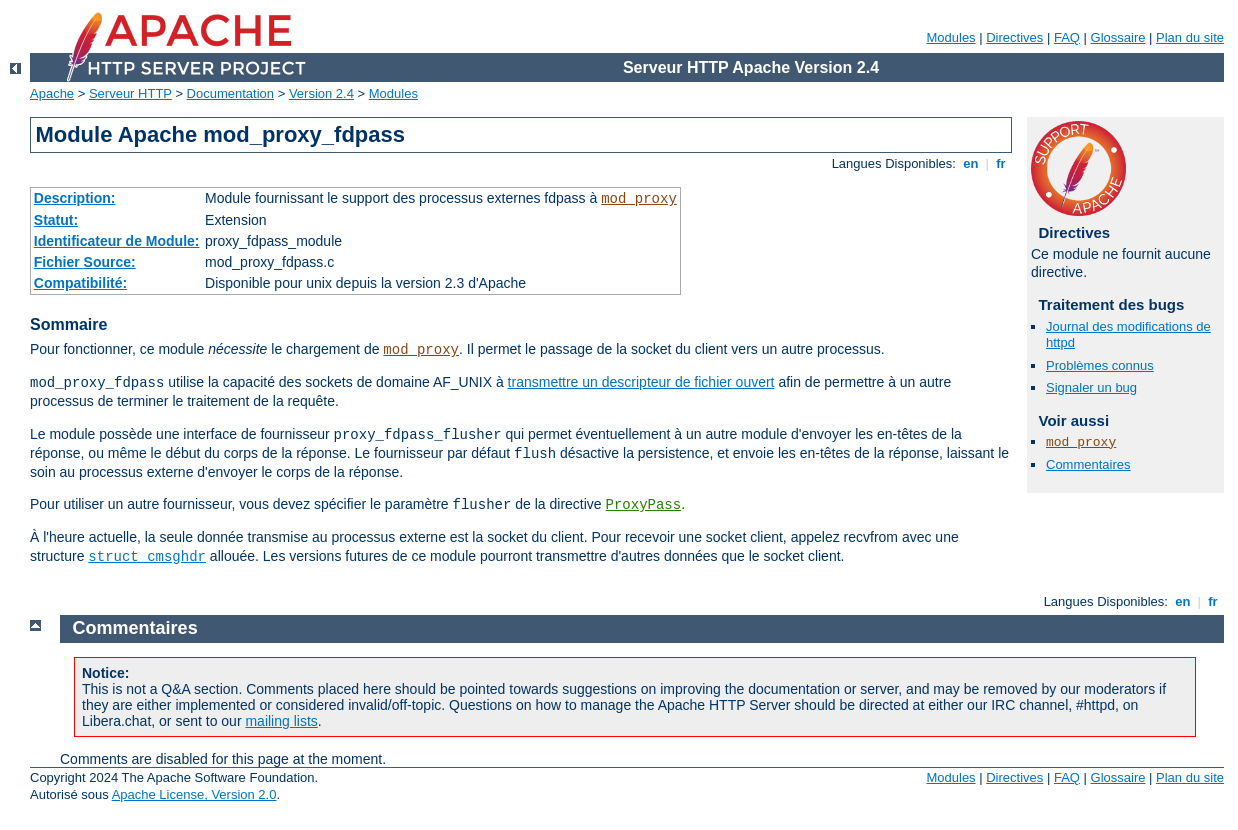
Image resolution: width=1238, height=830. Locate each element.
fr (1001, 163)
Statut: (56, 220)
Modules (950, 37)
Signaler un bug (1091, 387)
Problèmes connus (1100, 365)
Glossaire (1118, 37)
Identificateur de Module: (117, 241)
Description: (75, 198)
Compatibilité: (80, 283)
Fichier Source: (85, 262)
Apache (52, 93)
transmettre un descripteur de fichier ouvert (641, 382)
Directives (1014, 37)
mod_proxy (639, 199)
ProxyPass (644, 505)
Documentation (230, 93)
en (971, 163)
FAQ (1067, 37)
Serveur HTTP (130, 93)
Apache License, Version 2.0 (194, 794)
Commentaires (1088, 464)
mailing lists (281, 721)
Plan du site (1190, 37)
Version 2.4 (321, 93)
